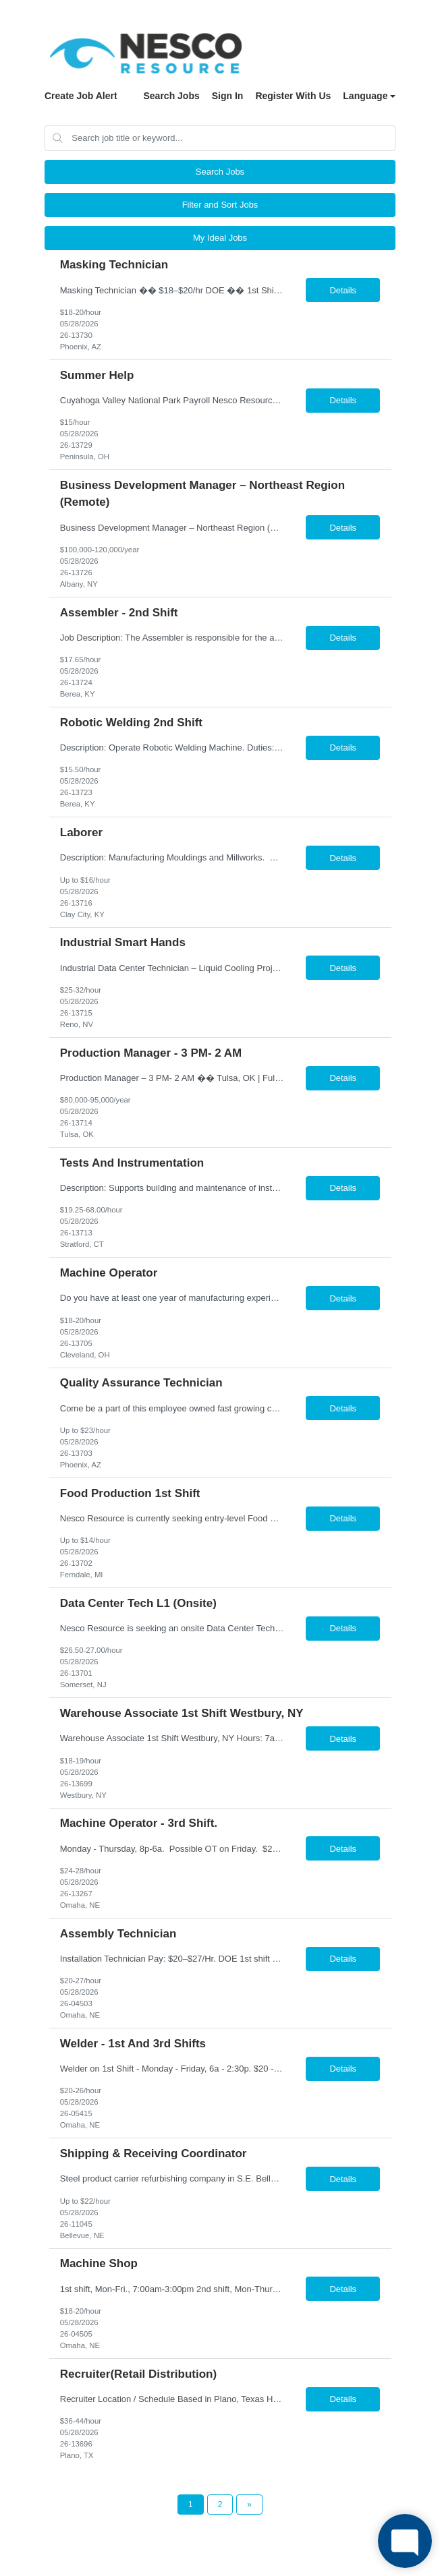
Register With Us (293, 95)
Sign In (228, 95)
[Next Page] (249, 2504)
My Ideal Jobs (220, 238)
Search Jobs (171, 95)
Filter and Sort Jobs (220, 205)
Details (342, 290)
